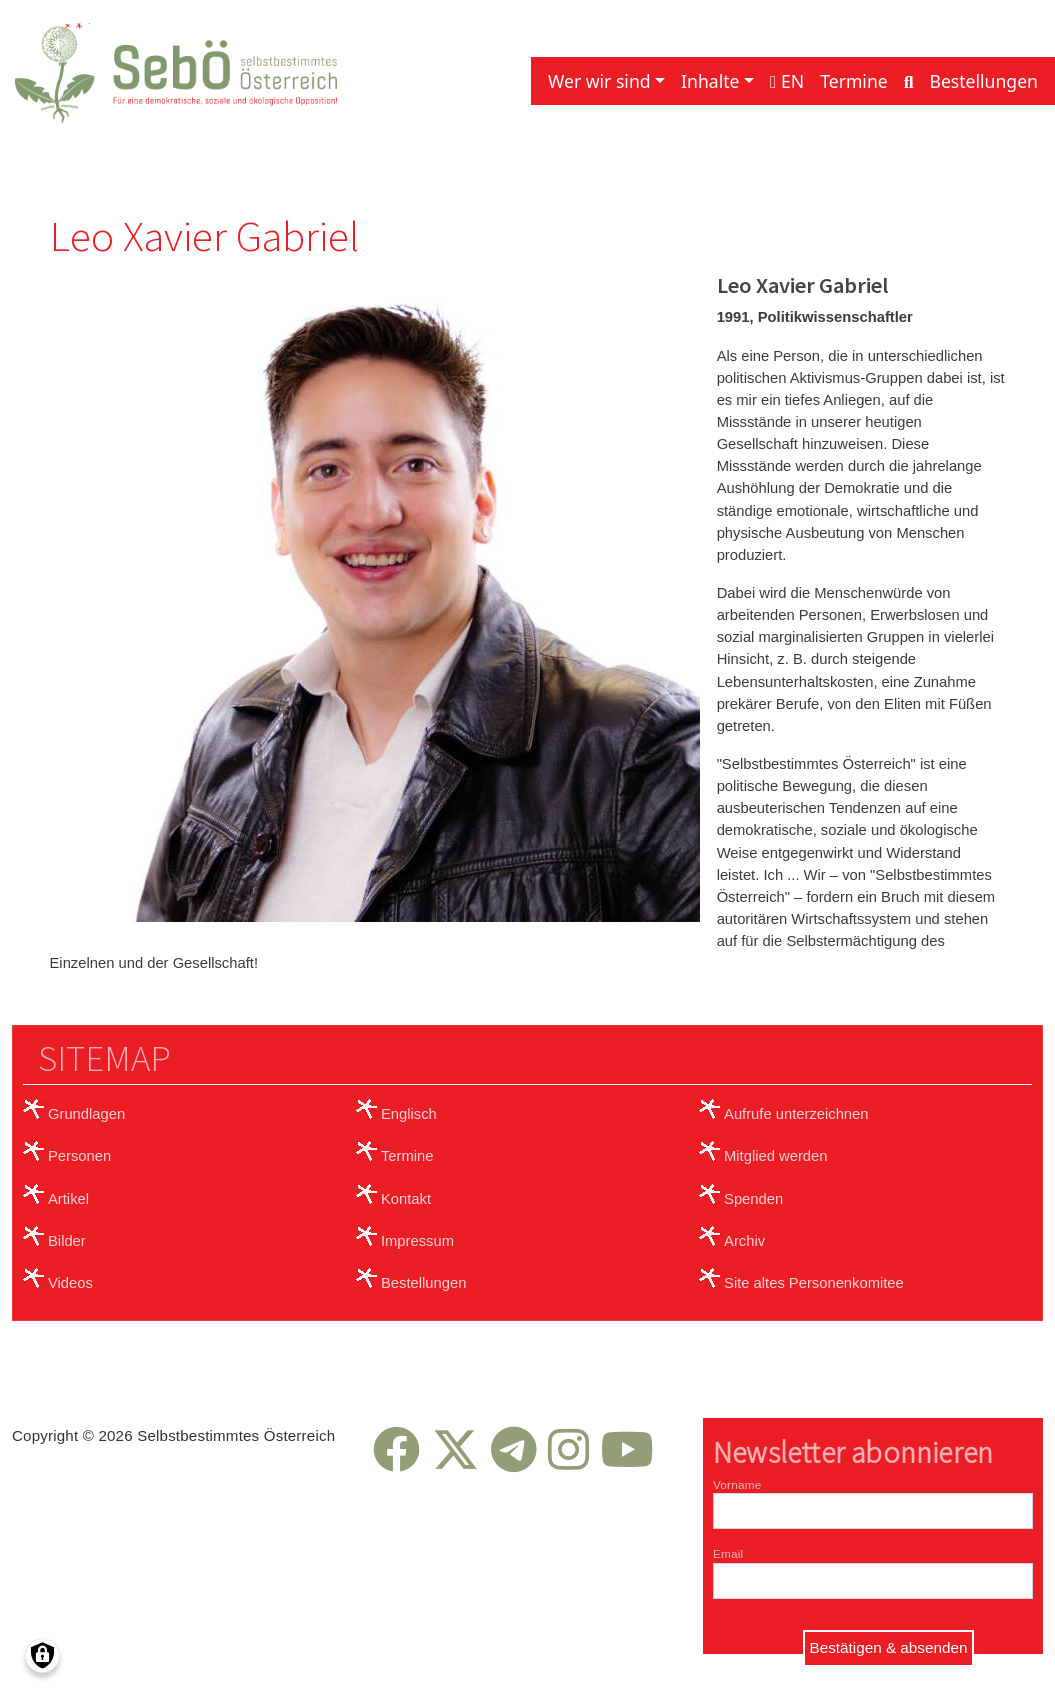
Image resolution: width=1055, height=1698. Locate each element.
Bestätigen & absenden (889, 1647)
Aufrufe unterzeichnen (796, 1114)
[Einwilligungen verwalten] (42, 1655)
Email (728, 1553)
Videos (70, 1283)
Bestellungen (983, 81)
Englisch (409, 1114)
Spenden (753, 1199)
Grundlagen (86, 1114)
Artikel (68, 1199)
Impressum (417, 1241)
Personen (79, 1156)
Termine (854, 81)
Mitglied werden (775, 1156)
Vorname (737, 1484)
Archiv (744, 1241)
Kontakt (406, 1199)
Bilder (67, 1241)
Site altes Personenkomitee (814, 1283)
